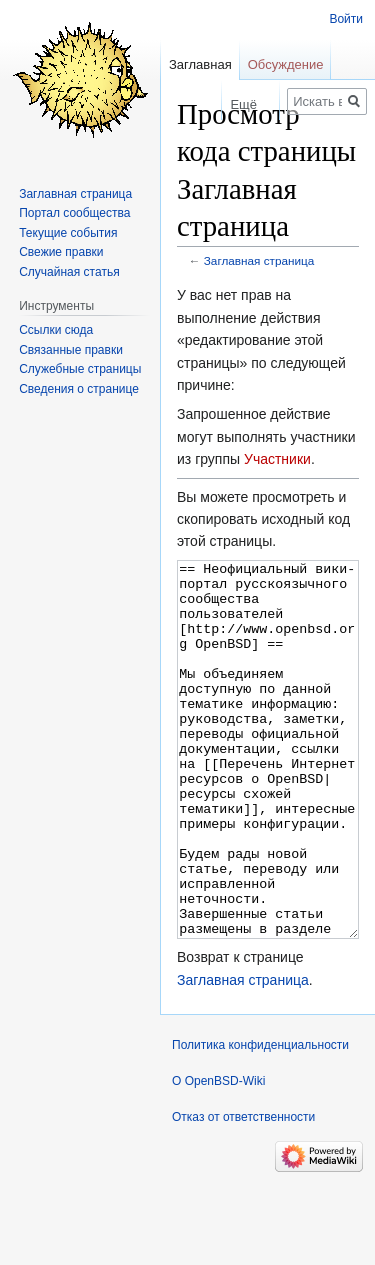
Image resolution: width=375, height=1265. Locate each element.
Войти (346, 19)
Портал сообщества (74, 213)
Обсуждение (286, 64)
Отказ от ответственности (243, 1192)
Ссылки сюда (56, 330)
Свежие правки (61, 252)
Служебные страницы (80, 369)
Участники (277, 459)
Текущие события (68, 233)
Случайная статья (69, 272)
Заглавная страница (259, 260)
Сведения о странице (79, 389)
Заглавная (200, 64)
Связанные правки (71, 350)
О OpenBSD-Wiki (218, 1156)
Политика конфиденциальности (260, 1120)
